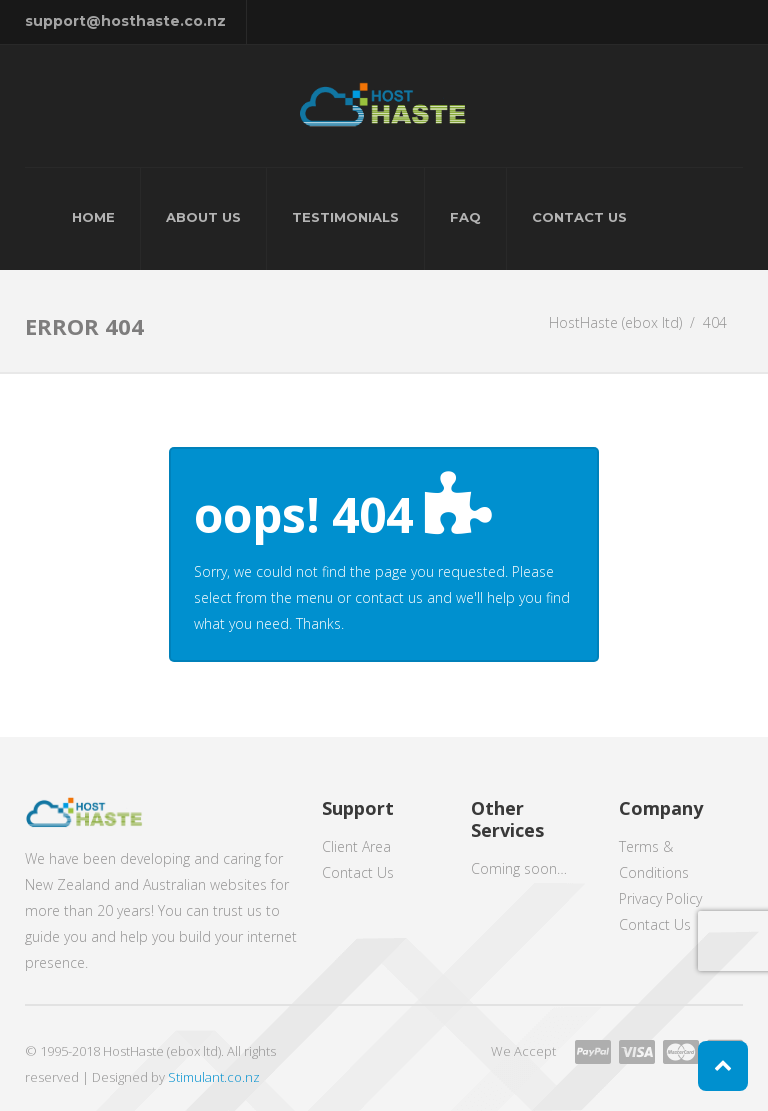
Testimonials (345, 217)
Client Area (356, 846)
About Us (203, 217)
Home (93, 217)
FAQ (465, 217)
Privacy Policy (660, 898)
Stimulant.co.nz (214, 1077)
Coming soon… (519, 868)
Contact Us (579, 217)
